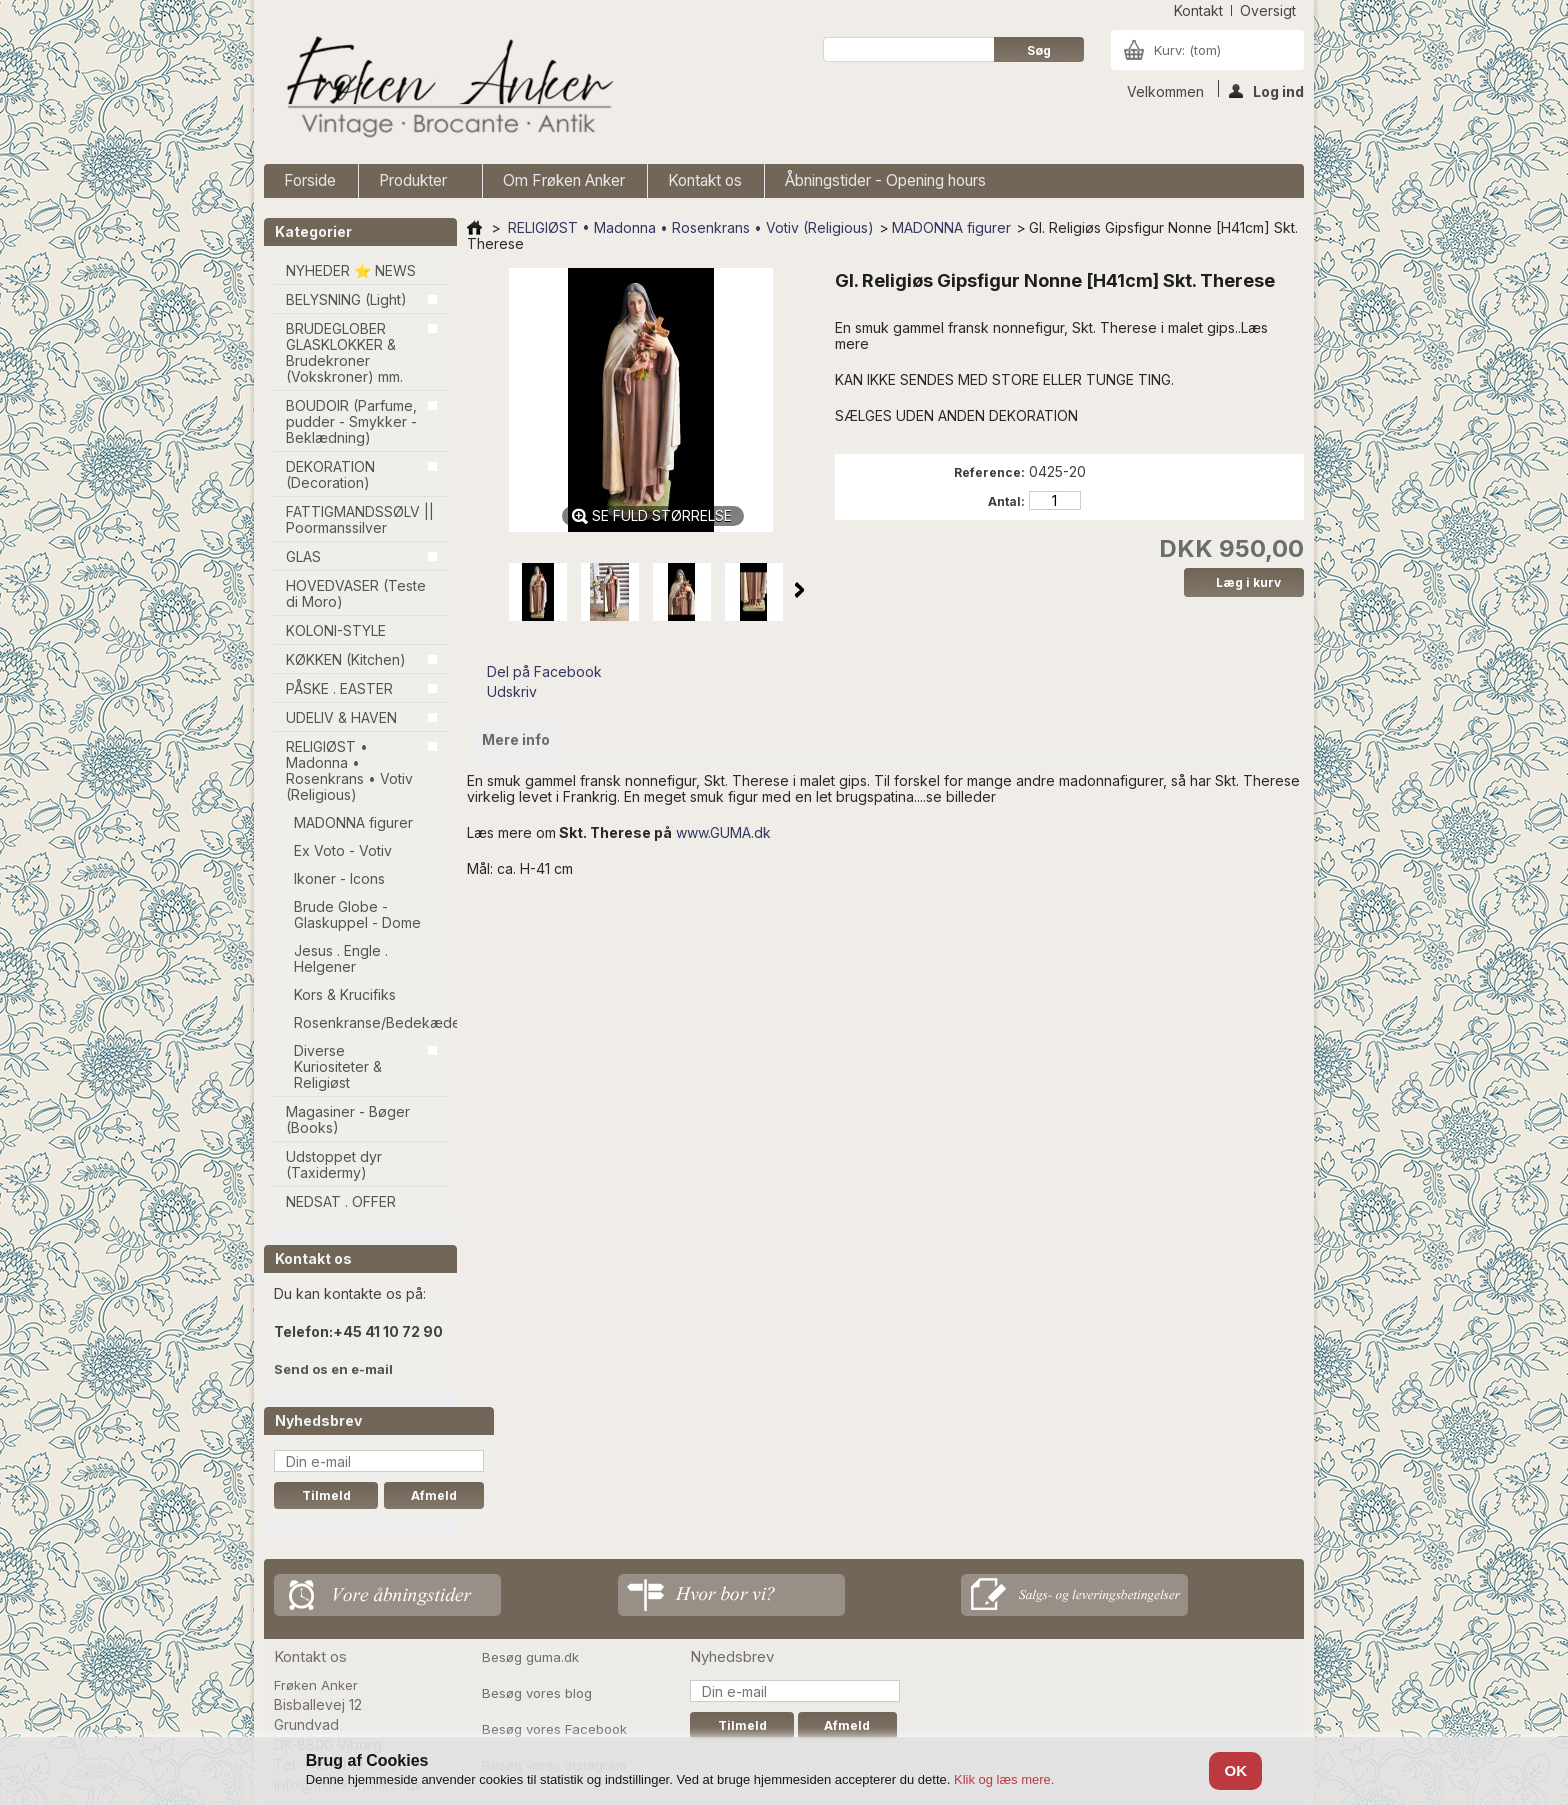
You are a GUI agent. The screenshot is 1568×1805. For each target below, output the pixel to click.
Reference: (989, 472)
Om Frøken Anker (564, 180)
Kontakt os (705, 180)
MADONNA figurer (353, 822)
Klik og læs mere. (1004, 1779)
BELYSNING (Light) (346, 299)
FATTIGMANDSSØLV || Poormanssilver (360, 519)
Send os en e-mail (333, 1369)
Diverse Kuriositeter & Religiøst (338, 1066)
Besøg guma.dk (530, 1657)
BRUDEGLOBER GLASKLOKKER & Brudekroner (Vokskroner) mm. (344, 352)
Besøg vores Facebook (554, 1729)
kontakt (1198, 10)
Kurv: (1187, 50)
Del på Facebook (544, 671)
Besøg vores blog (537, 1693)
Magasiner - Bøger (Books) (348, 1119)
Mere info (516, 739)
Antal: (1006, 501)
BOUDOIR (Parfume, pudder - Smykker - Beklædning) (351, 421)
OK (1235, 1770)
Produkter (415, 184)
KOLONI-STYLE (336, 630)
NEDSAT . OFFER (341, 1201)
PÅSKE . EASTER (339, 688)
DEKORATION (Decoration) (330, 474)
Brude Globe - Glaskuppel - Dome (357, 914)
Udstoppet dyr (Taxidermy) (334, 1164)
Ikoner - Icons (339, 878)
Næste (799, 590)
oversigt (1268, 10)
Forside (310, 180)
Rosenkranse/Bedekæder (370, 1022)
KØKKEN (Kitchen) (346, 659)
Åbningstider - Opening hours (885, 180)
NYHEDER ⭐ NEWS (351, 270)
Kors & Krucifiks (345, 994)
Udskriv (512, 691)
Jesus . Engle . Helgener (341, 958)
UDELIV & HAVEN (341, 717)
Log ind (1266, 90)
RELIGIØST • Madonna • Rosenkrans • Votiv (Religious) (349, 770)
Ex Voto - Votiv (343, 850)
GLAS (303, 556)
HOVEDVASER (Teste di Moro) (356, 593)
